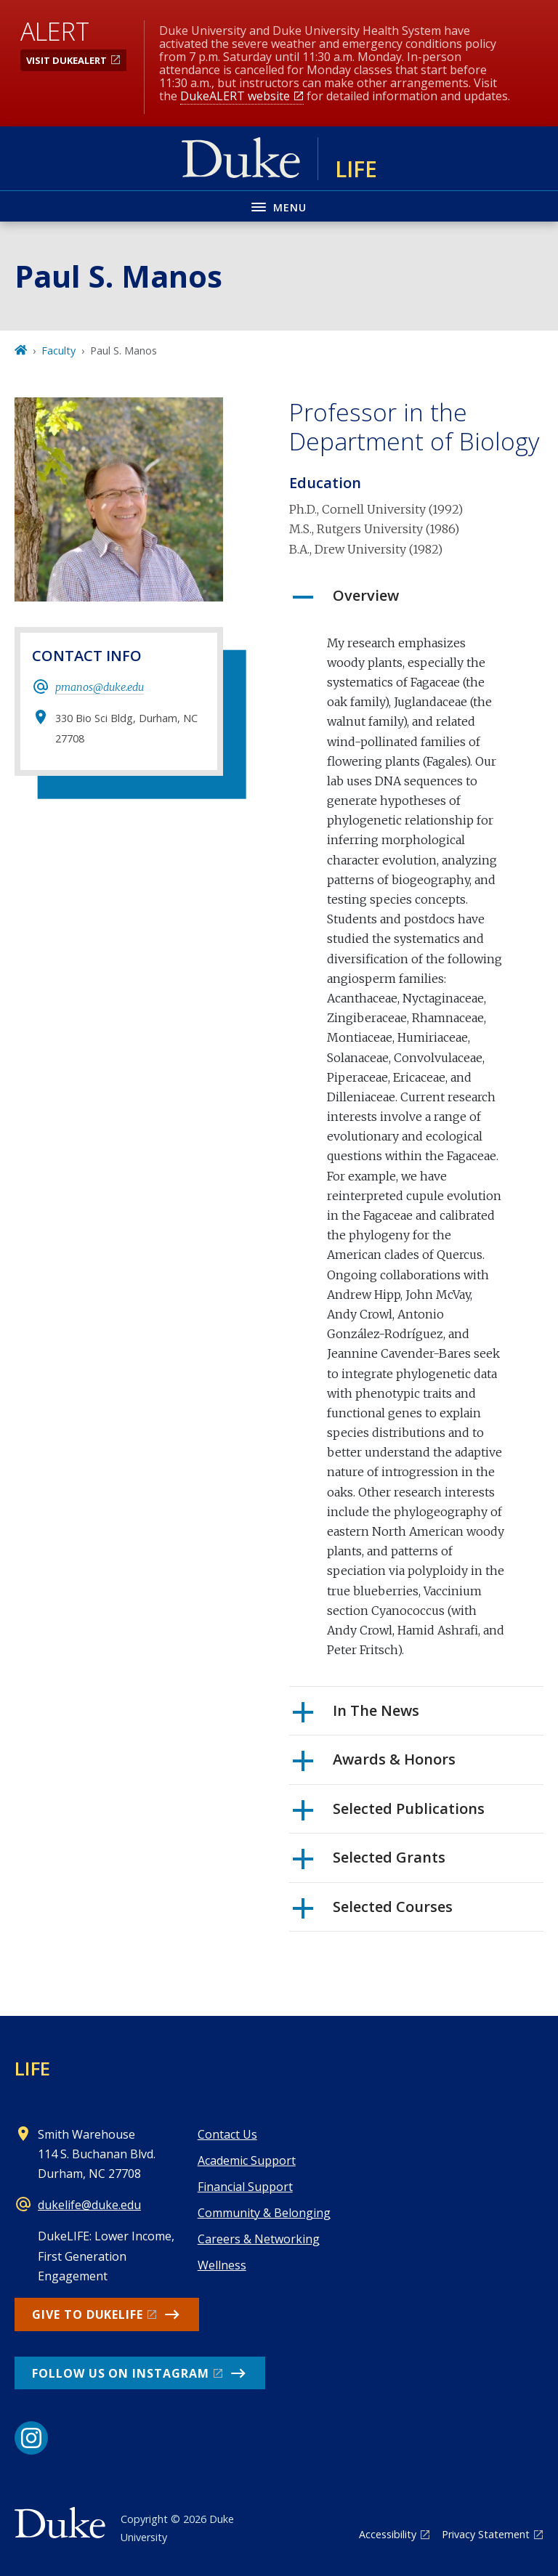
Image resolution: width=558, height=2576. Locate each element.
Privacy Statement (486, 2534)
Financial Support (245, 2187)
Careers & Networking (259, 2239)
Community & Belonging (264, 2213)
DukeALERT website (235, 96)
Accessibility (387, 2534)
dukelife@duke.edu (89, 2205)
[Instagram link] (31, 2438)
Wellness (222, 2265)
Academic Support (247, 2160)
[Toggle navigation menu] (279, 206)
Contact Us (227, 2134)
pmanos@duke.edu (99, 687)
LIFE (32, 2068)
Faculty (58, 350)
